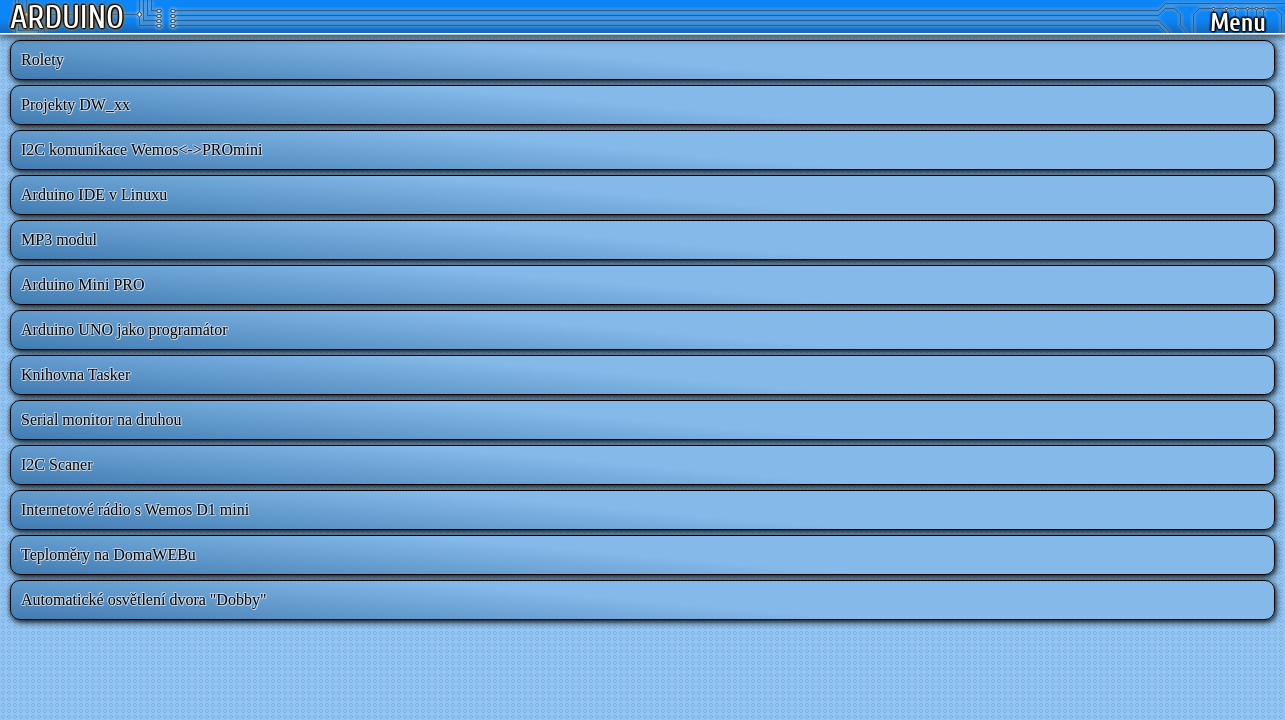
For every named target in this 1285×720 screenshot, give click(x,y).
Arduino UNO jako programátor (124, 329)
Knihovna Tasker (75, 374)
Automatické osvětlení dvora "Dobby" (143, 599)
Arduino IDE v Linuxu (94, 194)
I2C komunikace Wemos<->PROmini (141, 149)
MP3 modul (59, 239)
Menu (1238, 23)
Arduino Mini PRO (83, 284)
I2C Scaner (57, 464)
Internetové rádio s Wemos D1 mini (135, 509)
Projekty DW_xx (75, 104)
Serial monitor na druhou (101, 419)
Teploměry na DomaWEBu (108, 554)
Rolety (42, 59)
